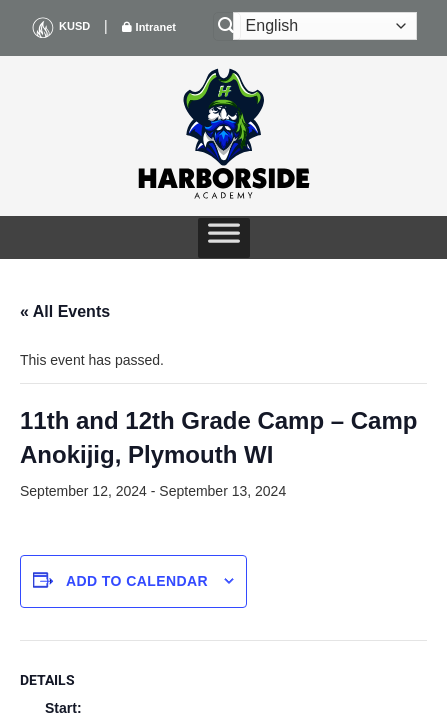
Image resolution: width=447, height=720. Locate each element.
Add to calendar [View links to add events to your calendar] (137, 581)
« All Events (65, 311)
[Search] (227, 26)
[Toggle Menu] (224, 238)
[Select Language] (325, 26)
